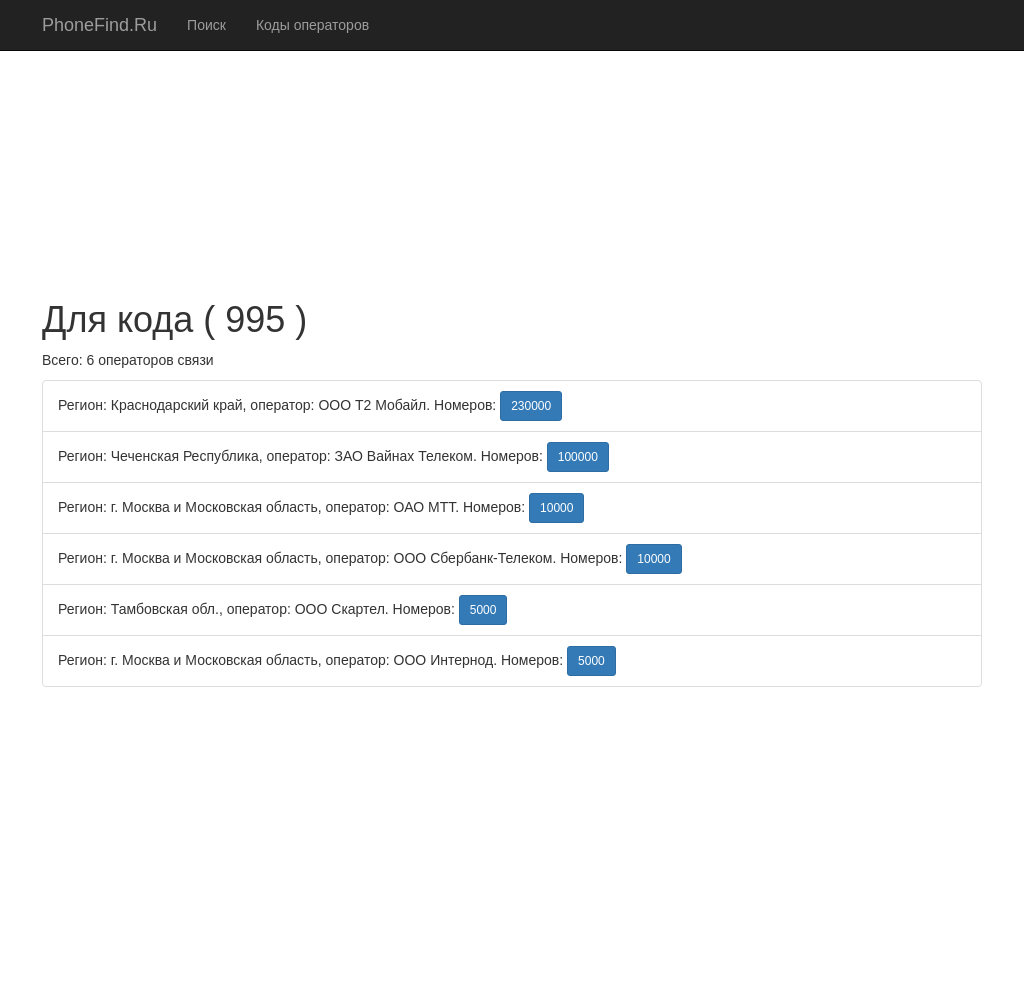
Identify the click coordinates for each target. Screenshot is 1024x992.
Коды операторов (312, 25)
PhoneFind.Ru (99, 25)
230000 (531, 406)
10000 (556, 508)
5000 (483, 610)
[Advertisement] (512, 140)
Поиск (206, 25)
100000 (578, 457)
